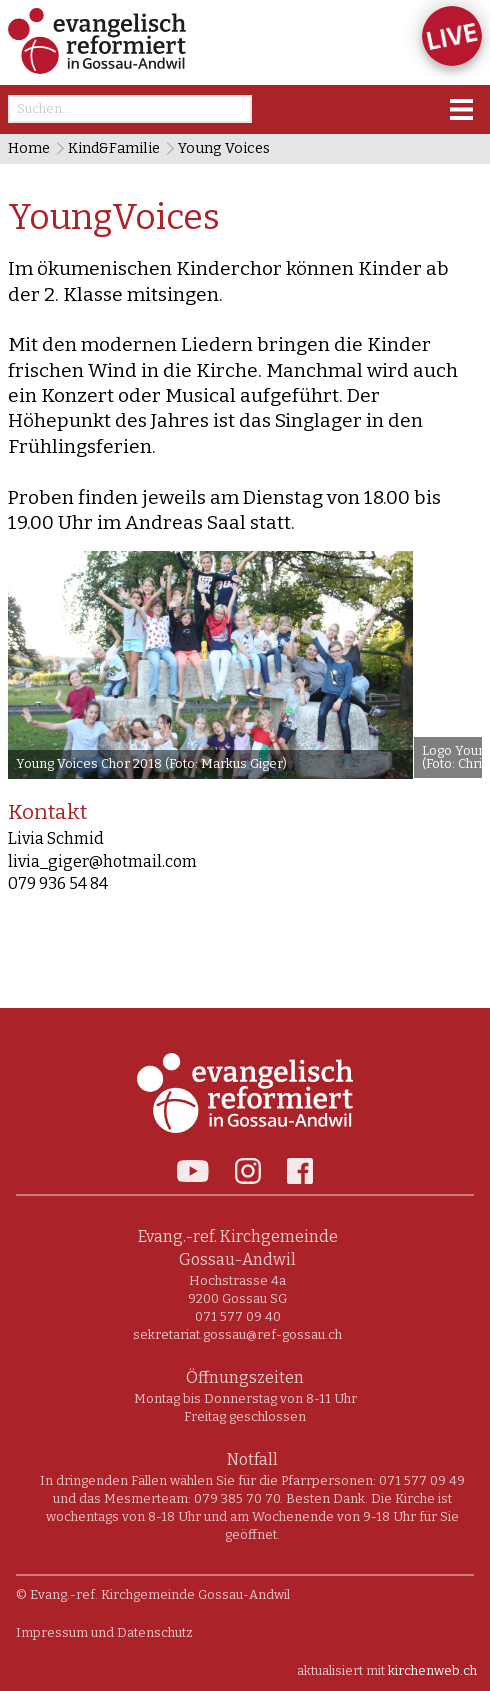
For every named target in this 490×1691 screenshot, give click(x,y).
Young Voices (224, 148)
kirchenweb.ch (432, 1670)
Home (29, 148)
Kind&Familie (114, 148)
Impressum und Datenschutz (104, 1632)
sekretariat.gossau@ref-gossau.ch (237, 1334)
